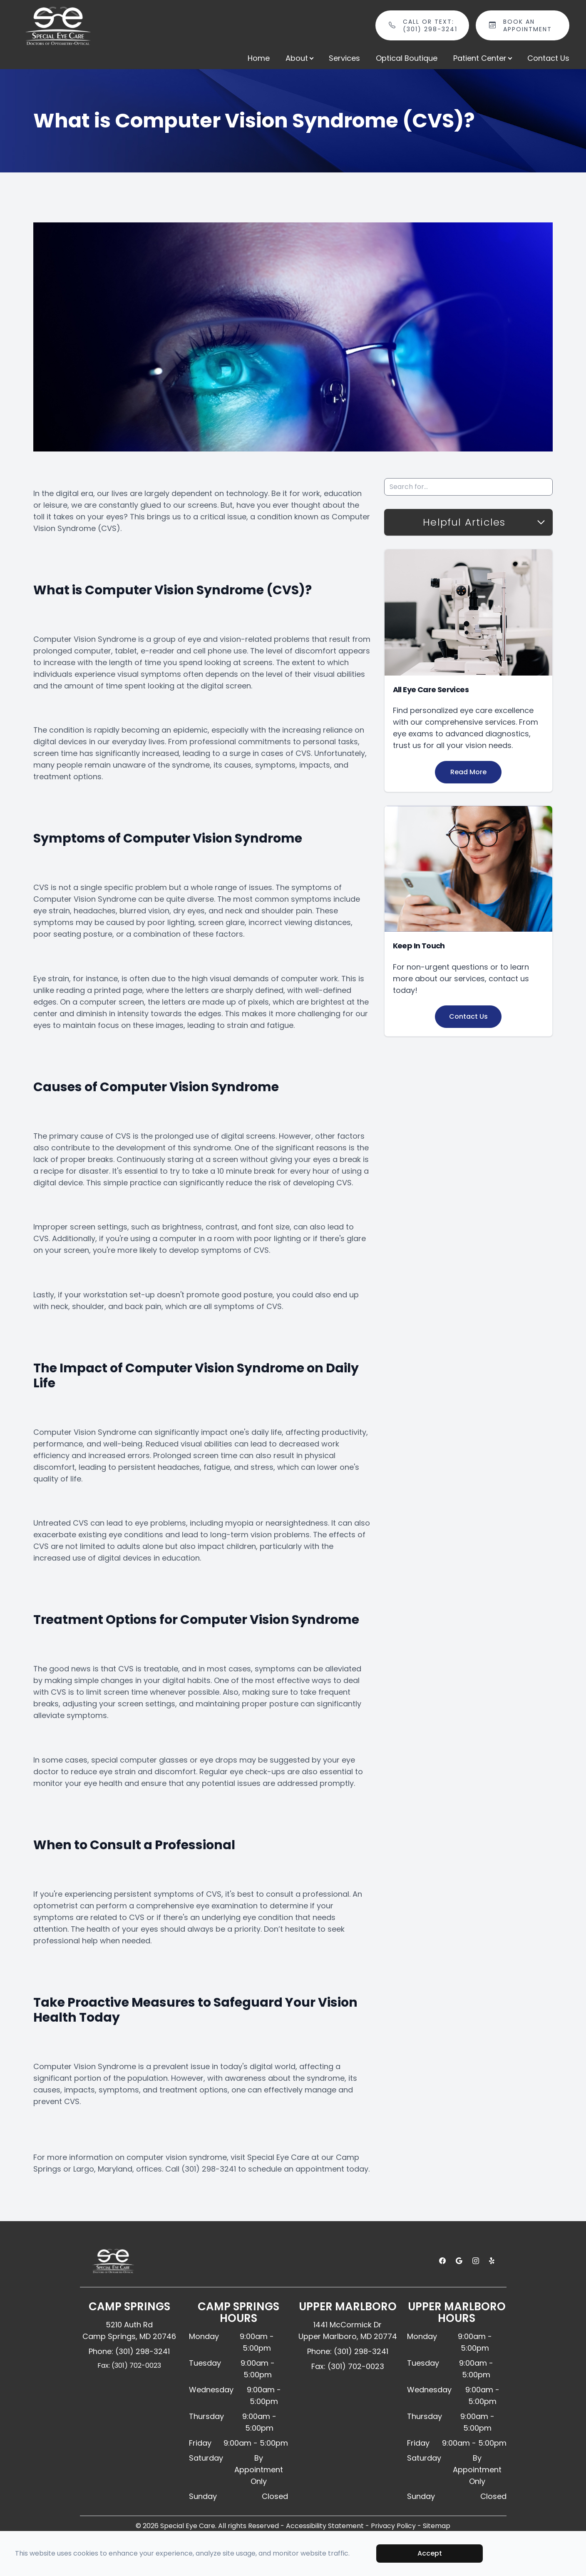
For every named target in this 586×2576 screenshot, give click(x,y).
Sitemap (436, 2526)
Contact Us (548, 58)
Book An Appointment (531, 25)
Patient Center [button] (482, 58)
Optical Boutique (406, 58)
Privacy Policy (393, 2526)
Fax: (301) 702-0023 (129, 2365)
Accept (429, 2553)
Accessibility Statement (325, 2526)
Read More (468, 772)
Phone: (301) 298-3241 (129, 2351)
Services (344, 58)
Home (259, 58)
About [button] (299, 58)
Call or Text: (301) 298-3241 (431, 25)
